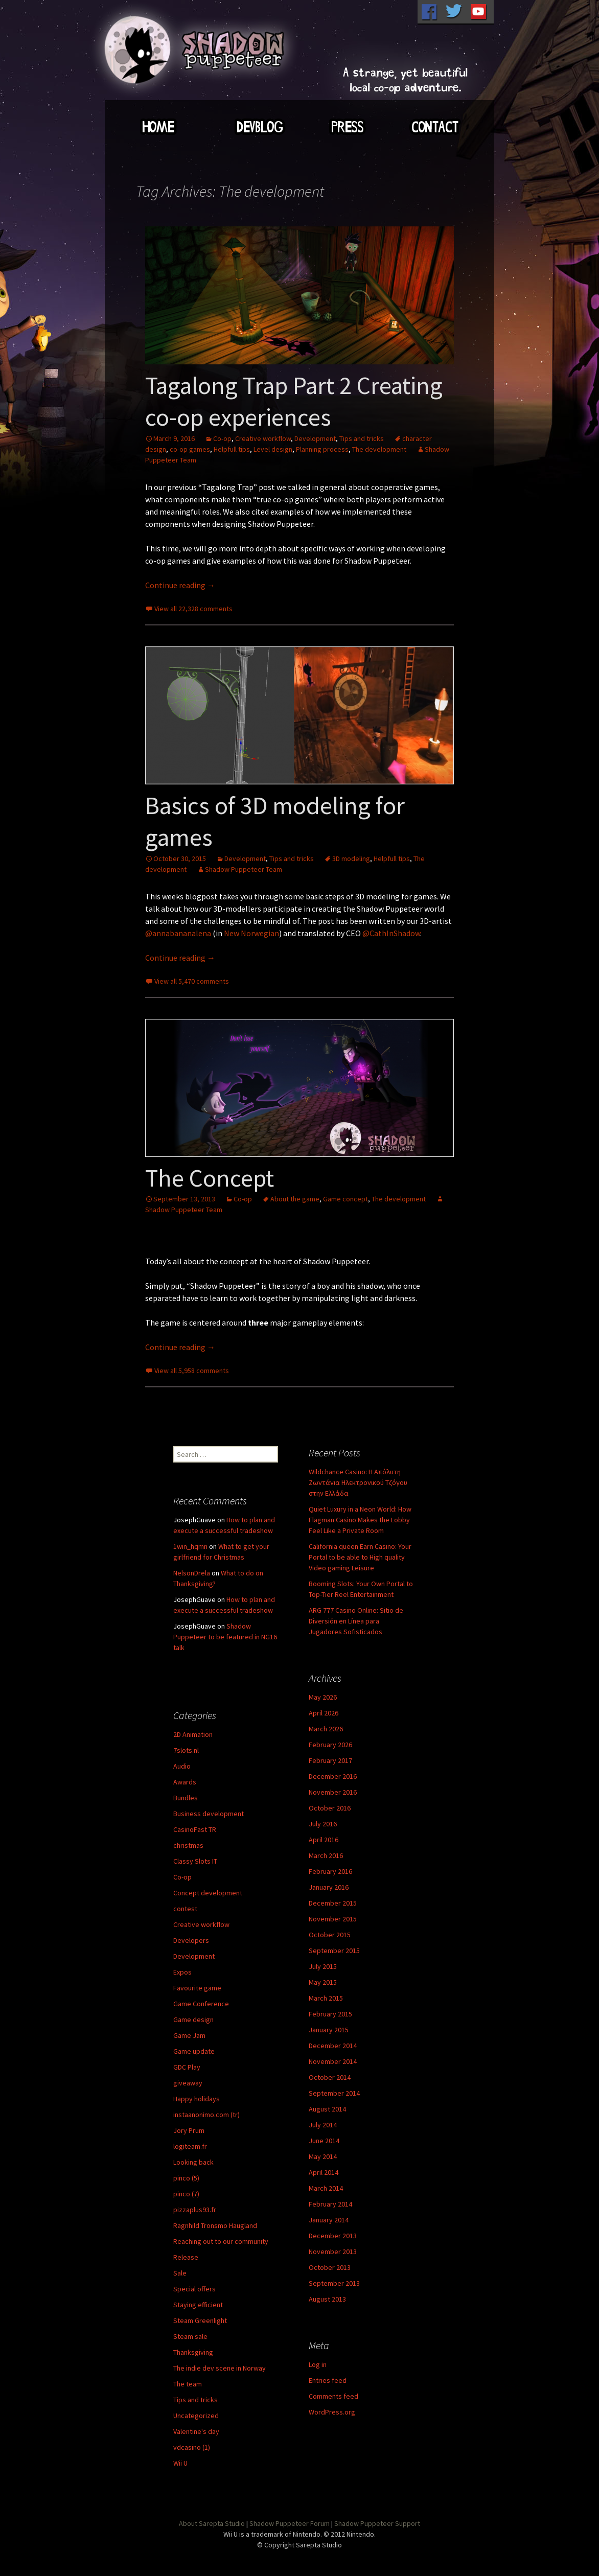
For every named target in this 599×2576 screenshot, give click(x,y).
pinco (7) (186, 2193)
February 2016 (330, 1871)
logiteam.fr (190, 2146)
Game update (194, 2051)
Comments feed (333, 2396)
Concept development (207, 1892)
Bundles (185, 1797)
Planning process (322, 449)
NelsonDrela (191, 1572)
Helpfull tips (232, 449)
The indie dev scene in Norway (219, 2368)
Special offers (194, 2288)
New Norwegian (251, 933)
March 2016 (326, 1855)
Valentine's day (196, 2431)
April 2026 (323, 1713)
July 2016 (323, 1823)
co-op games (190, 449)
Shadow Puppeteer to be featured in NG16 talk (225, 1636)
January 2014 (329, 2219)
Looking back (193, 2162)
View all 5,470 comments (191, 981)
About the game (294, 1198)
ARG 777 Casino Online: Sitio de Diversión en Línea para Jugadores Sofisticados (356, 1621)
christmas (188, 1845)
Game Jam (189, 2035)
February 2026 (330, 1744)
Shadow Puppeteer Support (377, 2523)
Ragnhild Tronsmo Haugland (215, 2225)
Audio (182, 1766)
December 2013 (333, 2235)
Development (315, 438)
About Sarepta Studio (212, 2523)
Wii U (180, 2463)
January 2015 (329, 2029)
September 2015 (334, 1950)
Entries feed (328, 2380)
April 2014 (323, 2172)
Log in (318, 2364)
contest (185, 1908)
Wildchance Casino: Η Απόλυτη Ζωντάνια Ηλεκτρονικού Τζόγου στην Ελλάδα (358, 1482)
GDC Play (186, 2067)
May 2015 (323, 1982)
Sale (180, 2273)
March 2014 (326, 2188)
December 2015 (333, 1903)
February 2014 (330, 2204)
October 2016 (330, 1808)
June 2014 (324, 2140)
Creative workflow (263, 438)
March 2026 (326, 1728)
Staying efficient (198, 2304)
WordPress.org (332, 2412)
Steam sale (190, 2336)
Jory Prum (188, 2130)
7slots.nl (186, 1750)
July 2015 (323, 1966)
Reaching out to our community (220, 2241)
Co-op (222, 438)
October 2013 (330, 2267)
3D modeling (351, 858)
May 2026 (323, 1697)
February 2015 (330, 2013)
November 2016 (333, 1792)
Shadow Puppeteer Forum (289, 2523)
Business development (208, 1813)
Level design (273, 449)
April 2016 (323, 1839)
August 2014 (327, 2109)
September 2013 (334, 2283)
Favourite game (197, 1987)
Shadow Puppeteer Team (243, 869)
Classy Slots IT (195, 1861)
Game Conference (201, 2003)
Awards (184, 1781)
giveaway (187, 2082)
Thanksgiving (193, 2352)
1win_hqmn (190, 1546)
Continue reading (180, 585)
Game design (193, 2019)
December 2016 (333, 1776)
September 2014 (334, 2093)
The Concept (209, 1178)
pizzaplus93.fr (194, 2209)
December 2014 (333, 2045)
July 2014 (323, 2124)
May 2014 (323, 2156)
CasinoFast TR (194, 1829)
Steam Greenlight (200, 2320)
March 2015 (326, 1998)
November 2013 (333, 2251)
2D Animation (193, 1734)
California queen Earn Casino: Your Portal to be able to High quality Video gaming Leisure (360, 1557)
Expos (182, 1972)
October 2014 (330, 2077)
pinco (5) (186, 2178)
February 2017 (330, 1760)
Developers (191, 1940)
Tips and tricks (361, 438)
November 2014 (333, 2061)
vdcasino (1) (191, 2447)
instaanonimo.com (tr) (206, 2114)
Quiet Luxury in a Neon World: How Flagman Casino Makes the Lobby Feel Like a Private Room (360, 1519)
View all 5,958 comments (191, 1370)
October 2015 (330, 1934)
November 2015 (333, 1918)
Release (185, 2257)
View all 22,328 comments (193, 608)
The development (379, 449)
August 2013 (327, 2299)
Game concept (345, 1198)
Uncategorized (196, 2415)
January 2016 (329, 1887)
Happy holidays (196, 2098)
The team (187, 2383)
